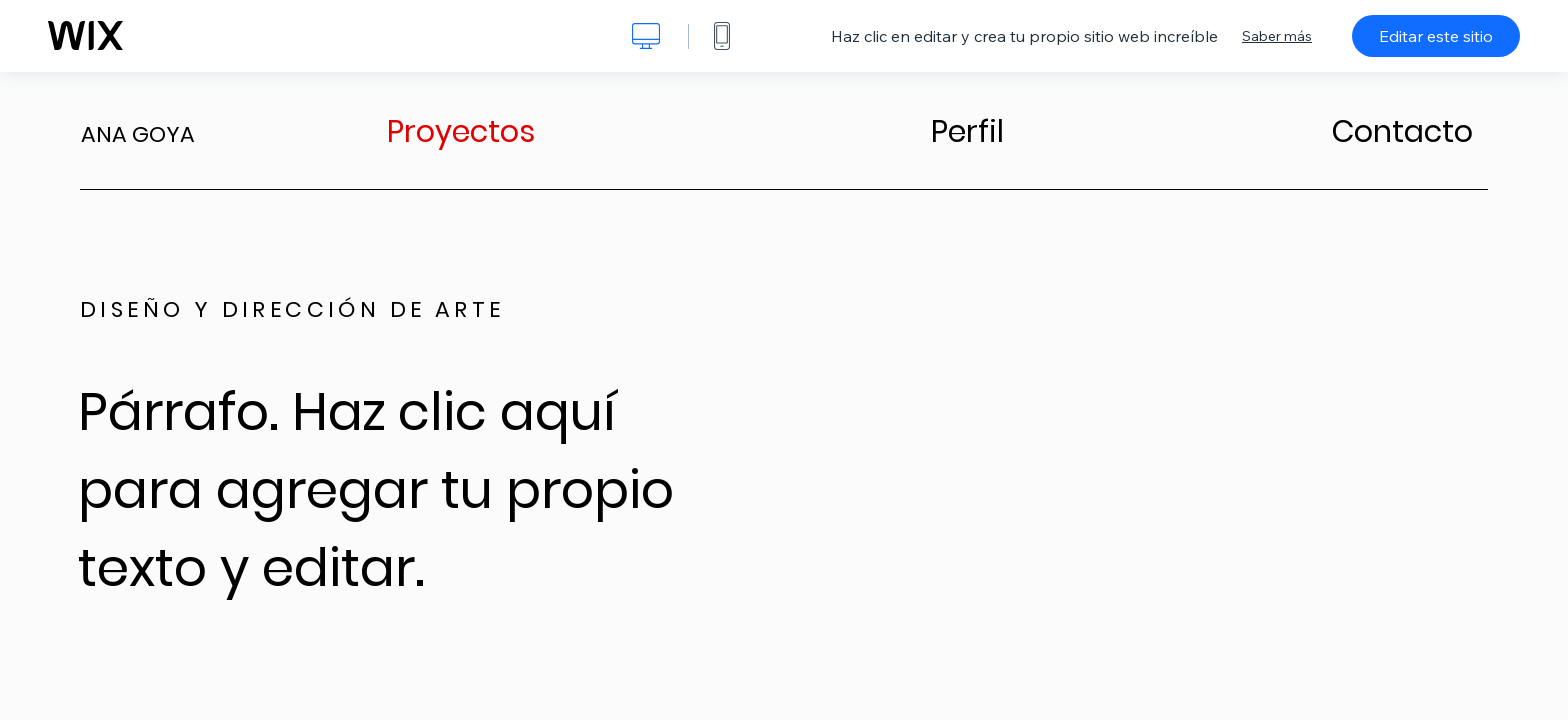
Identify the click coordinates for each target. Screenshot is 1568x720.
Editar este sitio (1436, 36)
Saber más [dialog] (1277, 36)
